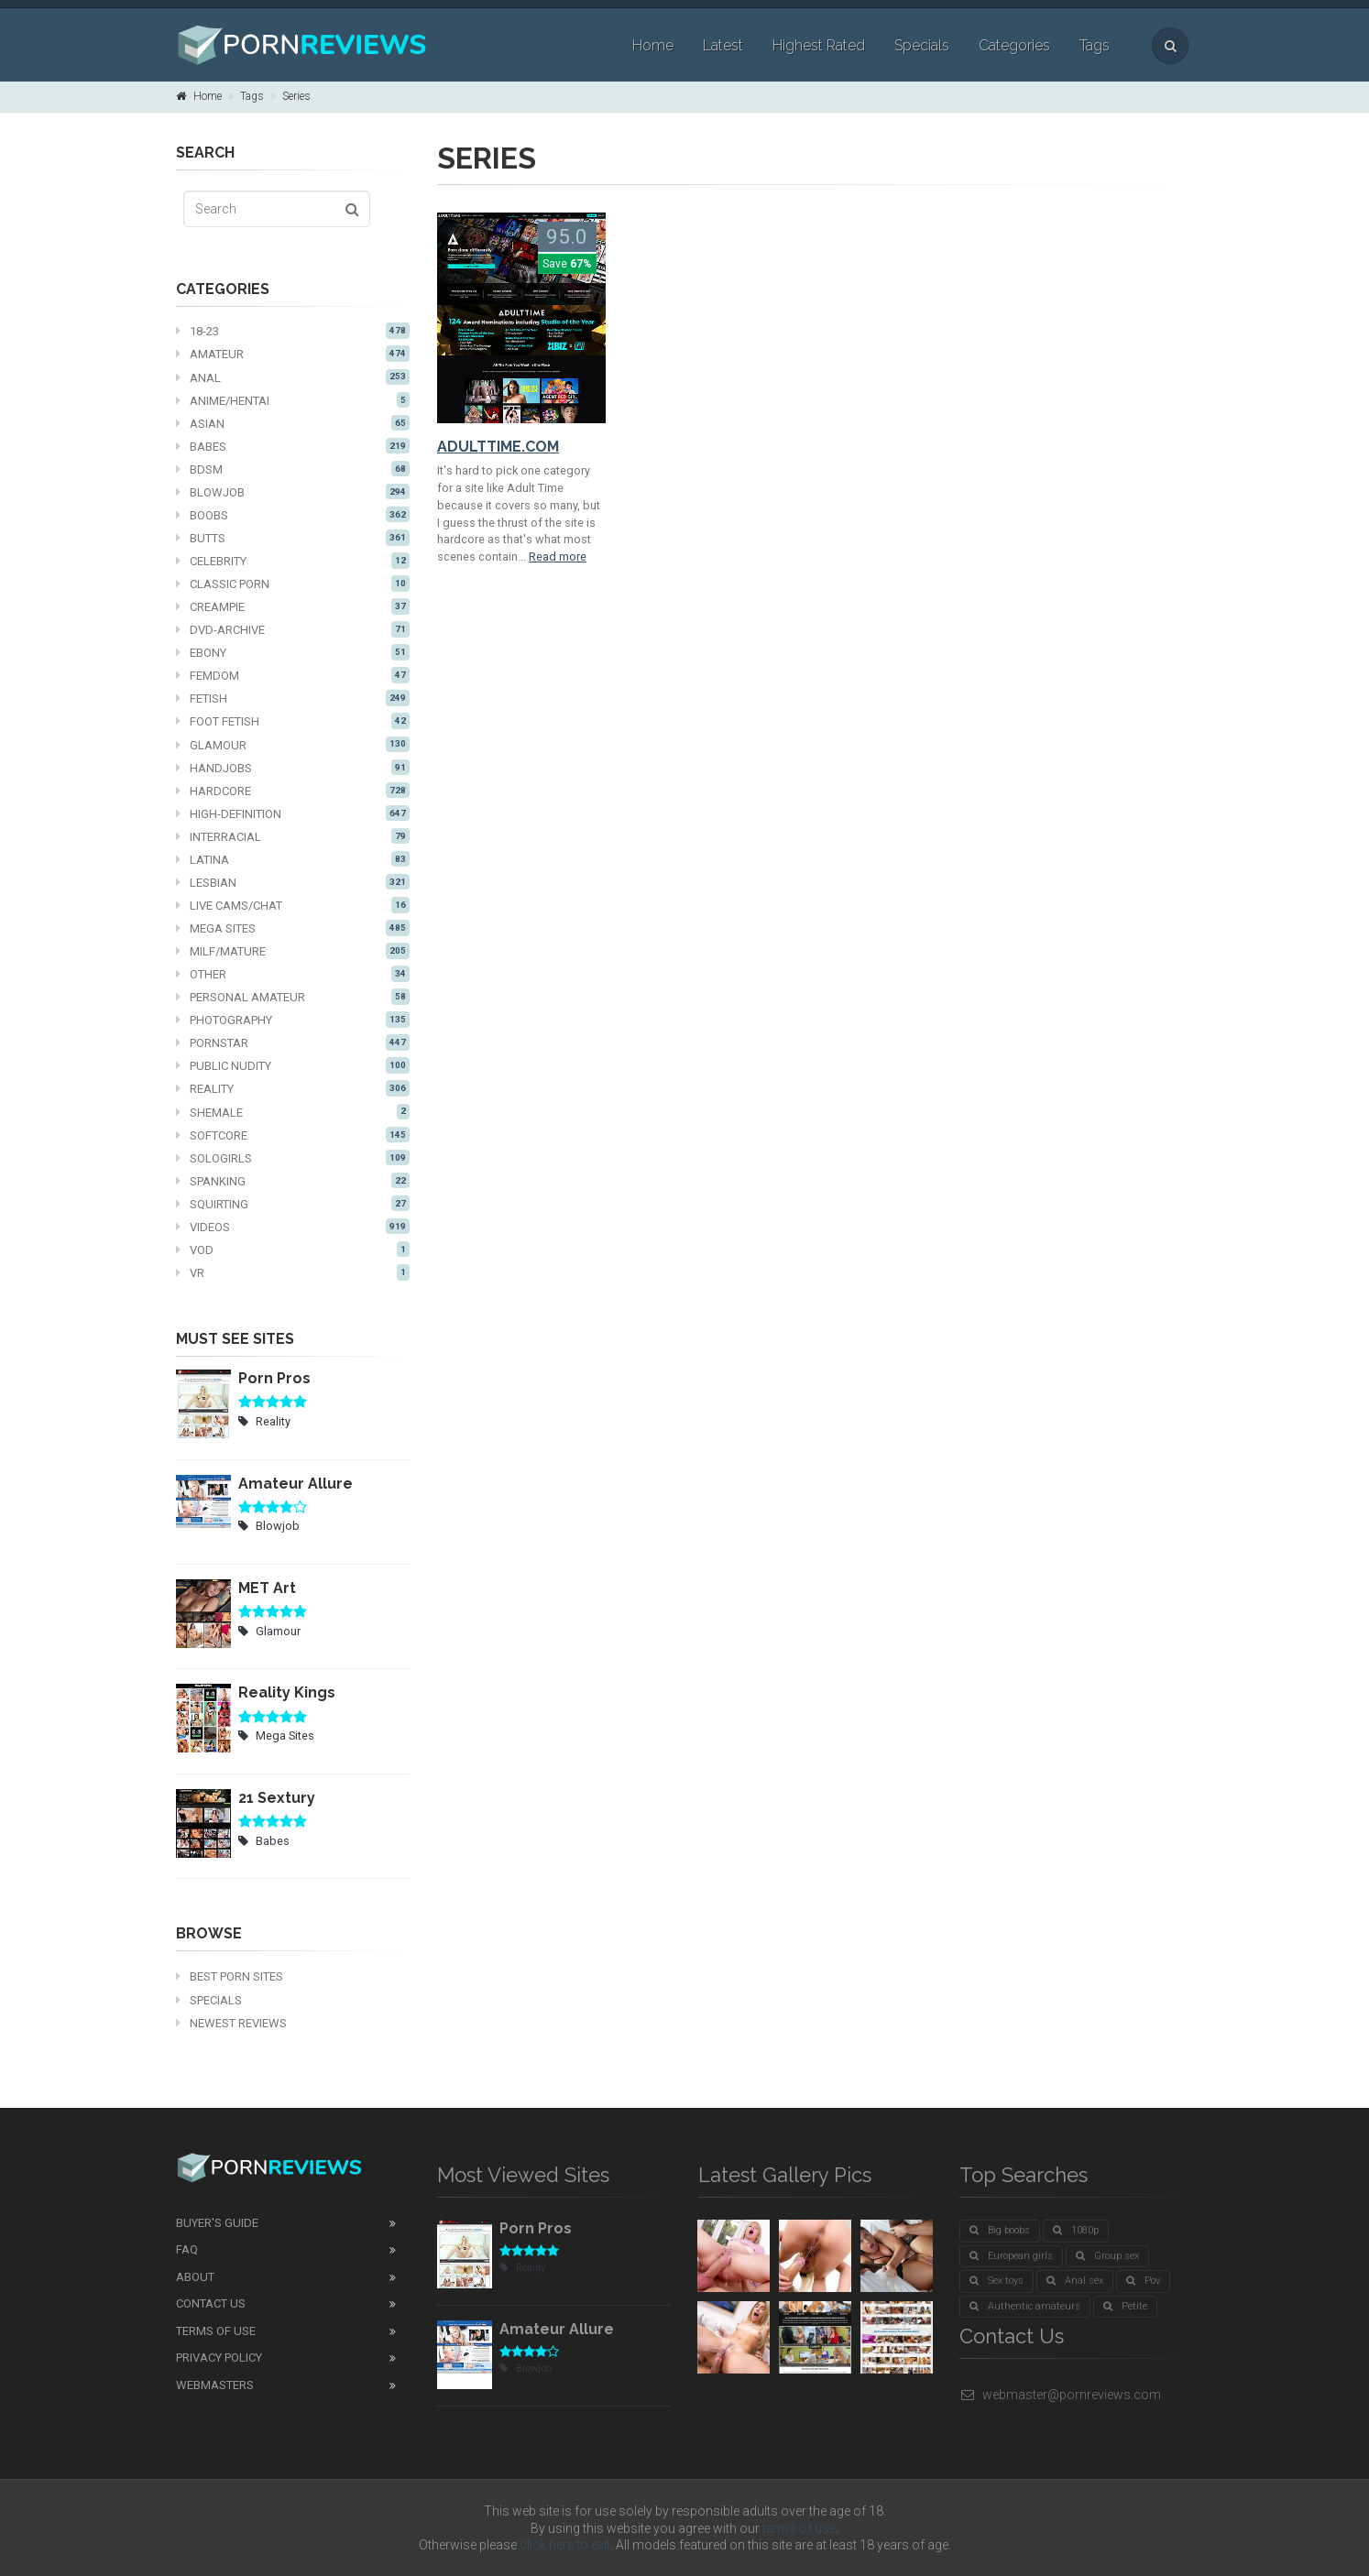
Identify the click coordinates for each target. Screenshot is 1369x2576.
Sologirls (293, 1158)
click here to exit (565, 2545)
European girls (1011, 2256)
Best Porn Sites (229, 1976)
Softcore (293, 1135)
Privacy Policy (219, 2357)
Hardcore (293, 790)
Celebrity (293, 560)
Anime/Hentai (293, 400)
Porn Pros (274, 1378)
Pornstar (293, 1042)
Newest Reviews (231, 2023)
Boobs (293, 515)
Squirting (293, 1203)
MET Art (267, 1588)
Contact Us (211, 2303)
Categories (1014, 45)
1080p (1076, 2230)
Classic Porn (293, 583)
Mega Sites (293, 928)
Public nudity (293, 1065)
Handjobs (293, 767)
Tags (1094, 45)
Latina (293, 859)
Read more (557, 556)
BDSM (293, 469)
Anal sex (1074, 2281)
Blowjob (293, 492)
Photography (293, 1019)
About (195, 2277)
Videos (293, 1226)
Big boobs (999, 2230)
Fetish (293, 698)
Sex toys (996, 2281)
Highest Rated (818, 45)
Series (296, 96)
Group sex (1107, 2256)
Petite (1125, 2306)
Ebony (293, 652)
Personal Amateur (293, 996)
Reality (293, 1088)
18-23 (293, 330)
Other (293, 974)
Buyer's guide (217, 2223)
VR (293, 1272)
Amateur (293, 353)
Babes (293, 446)
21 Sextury (276, 1797)
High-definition (293, 813)
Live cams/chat (293, 905)
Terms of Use (216, 2331)
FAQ (187, 2249)
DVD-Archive (293, 629)
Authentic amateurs (1024, 2306)
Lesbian (293, 882)
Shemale (293, 1112)
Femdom (293, 675)
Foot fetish (293, 721)
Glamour (293, 745)
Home (653, 45)
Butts (293, 537)
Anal (293, 377)
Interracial (293, 836)
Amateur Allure (295, 1483)
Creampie (293, 606)
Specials (921, 45)
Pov (1143, 2281)
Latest (723, 45)
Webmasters (215, 2385)
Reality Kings (286, 1692)
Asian (293, 423)
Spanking (293, 1181)
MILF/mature (293, 951)
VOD (293, 1249)
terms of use (799, 2528)
